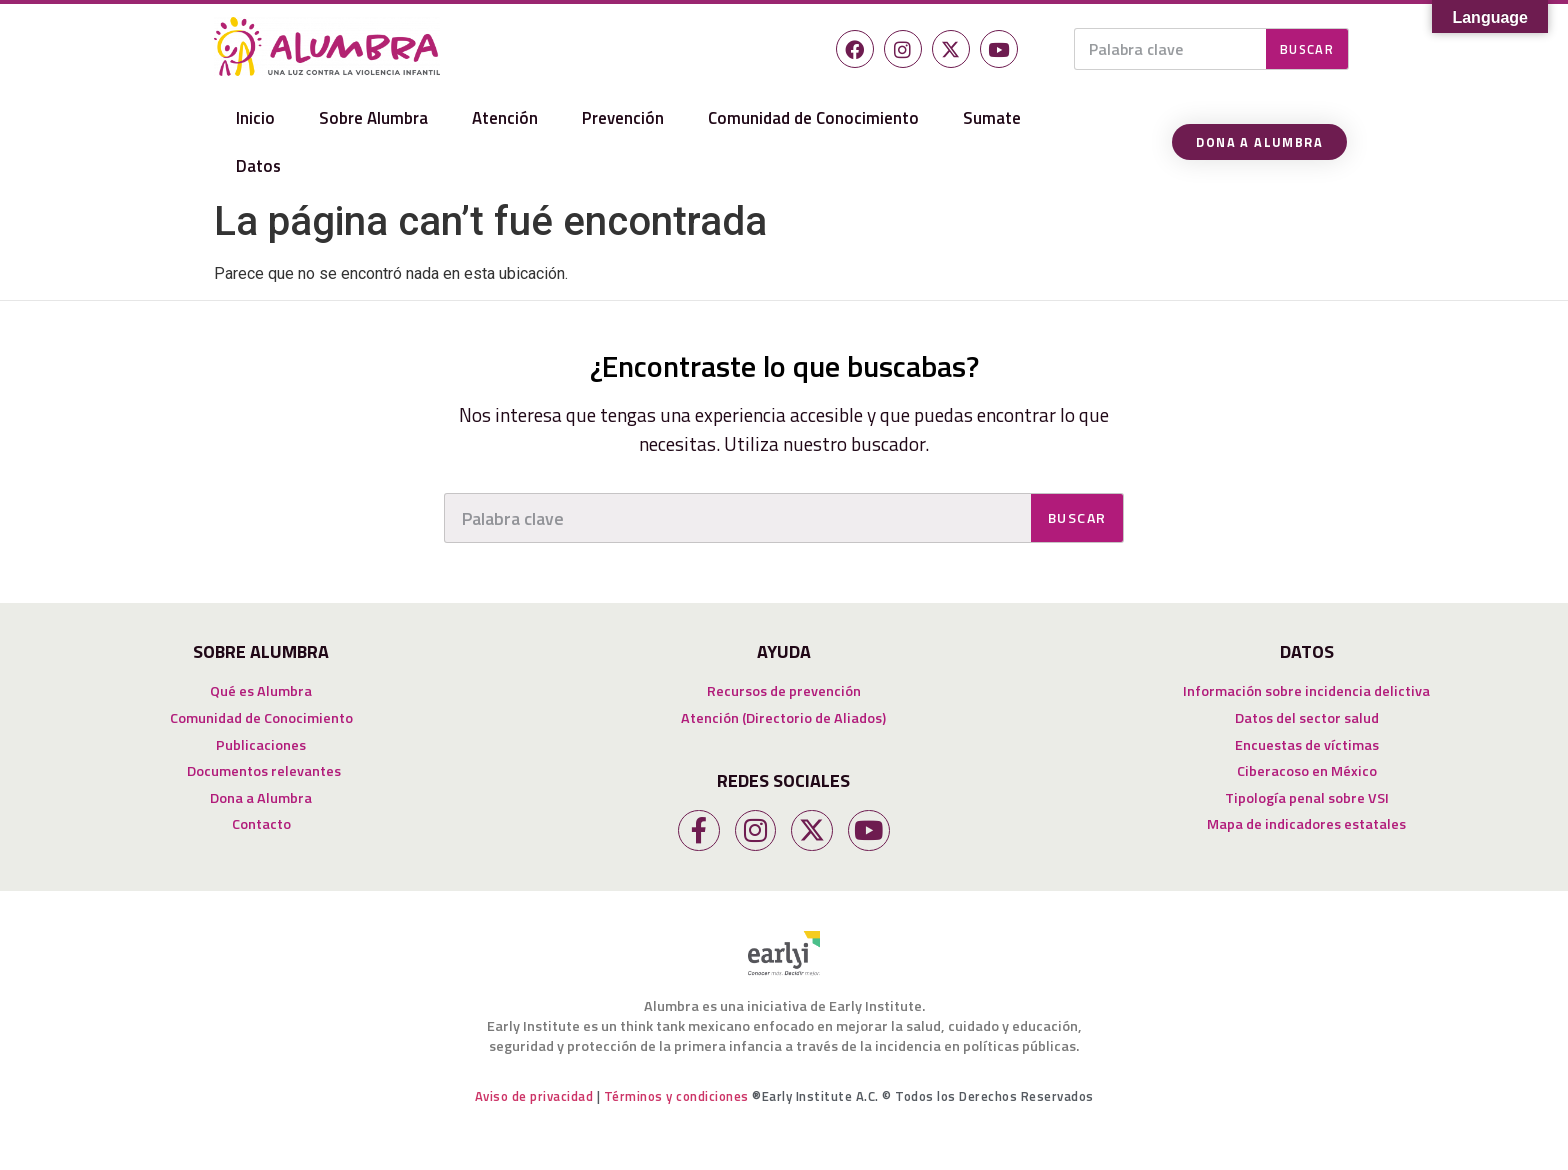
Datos (258, 166)
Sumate (992, 118)
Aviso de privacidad (534, 1096)
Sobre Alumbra (373, 118)
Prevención (623, 118)
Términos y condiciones (676, 1096)
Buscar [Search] (1307, 49)
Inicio (255, 118)
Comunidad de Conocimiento (813, 118)
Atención (505, 118)
